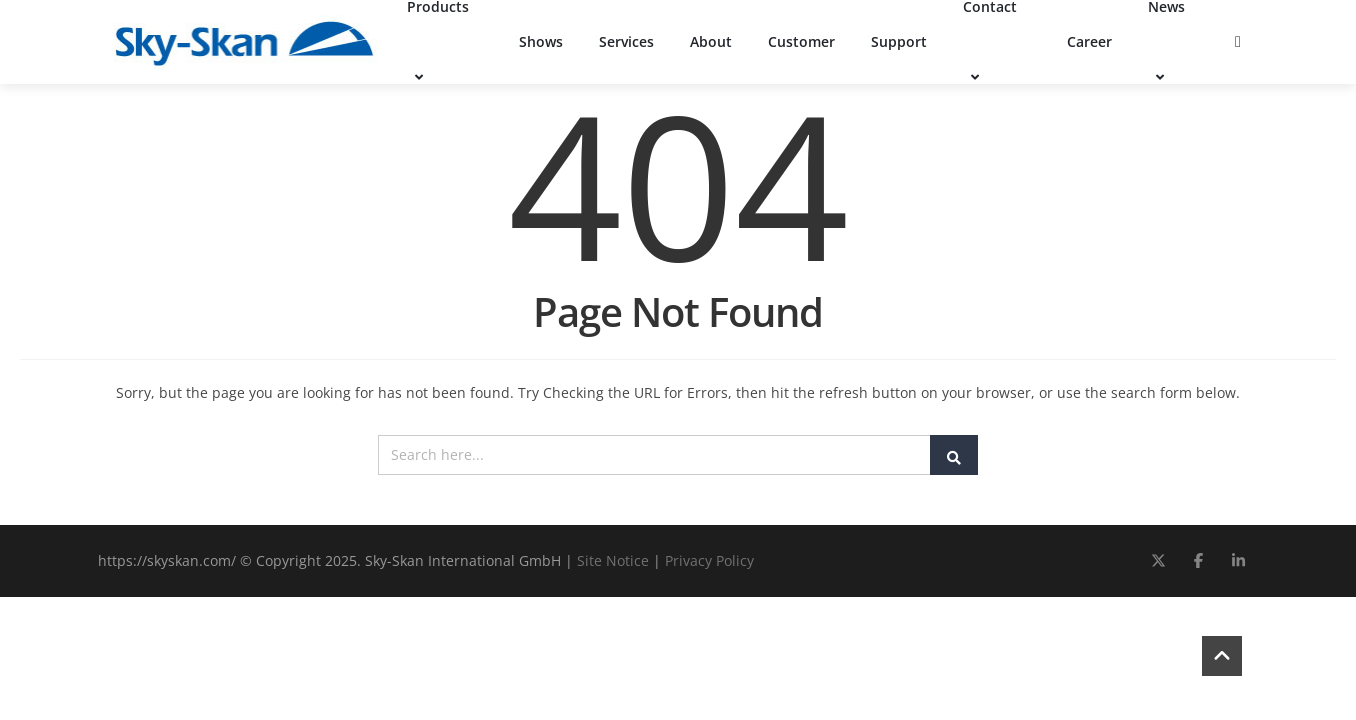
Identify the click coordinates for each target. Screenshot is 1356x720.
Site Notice (613, 560)
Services (626, 41)
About (711, 41)
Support (899, 41)
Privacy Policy (709, 560)
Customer (801, 41)
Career (1089, 41)
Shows (541, 41)
